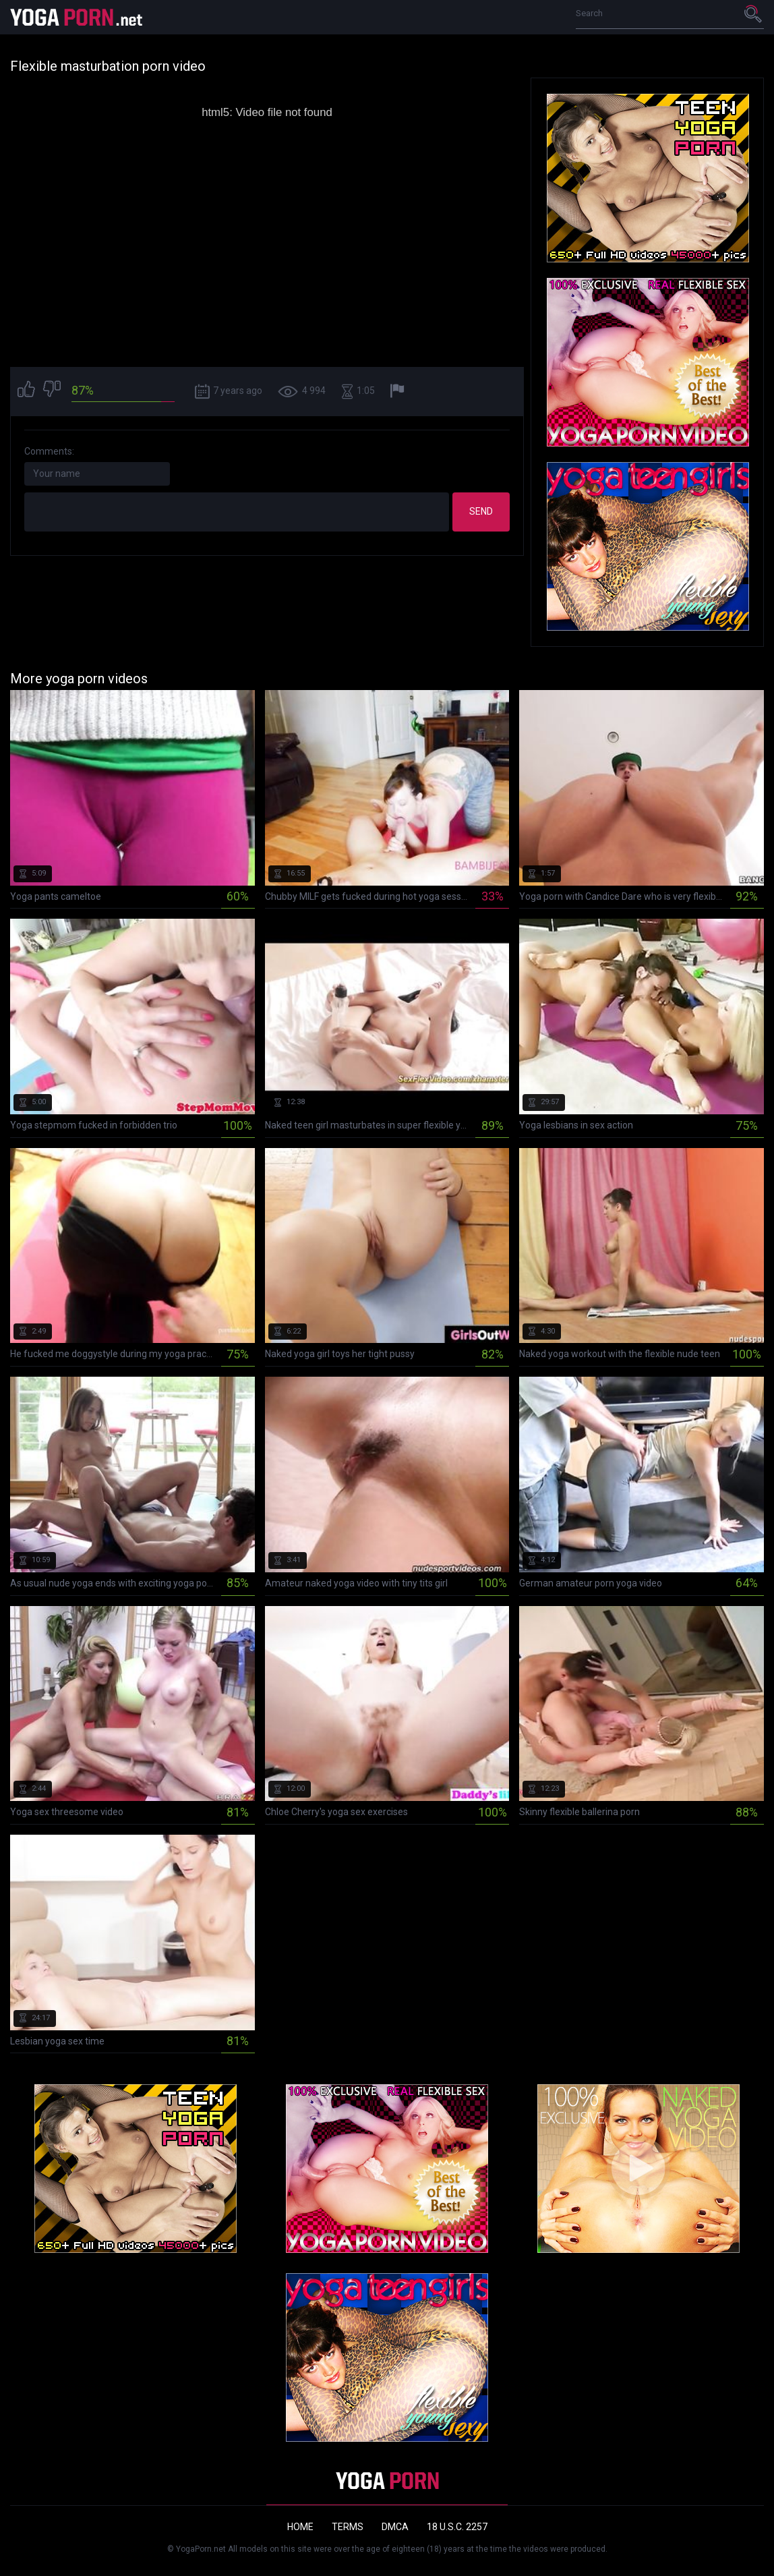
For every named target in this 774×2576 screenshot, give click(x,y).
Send (481, 511)
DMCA (395, 2526)
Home (300, 2526)
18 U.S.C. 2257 (457, 2526)
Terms (347, 2526)
